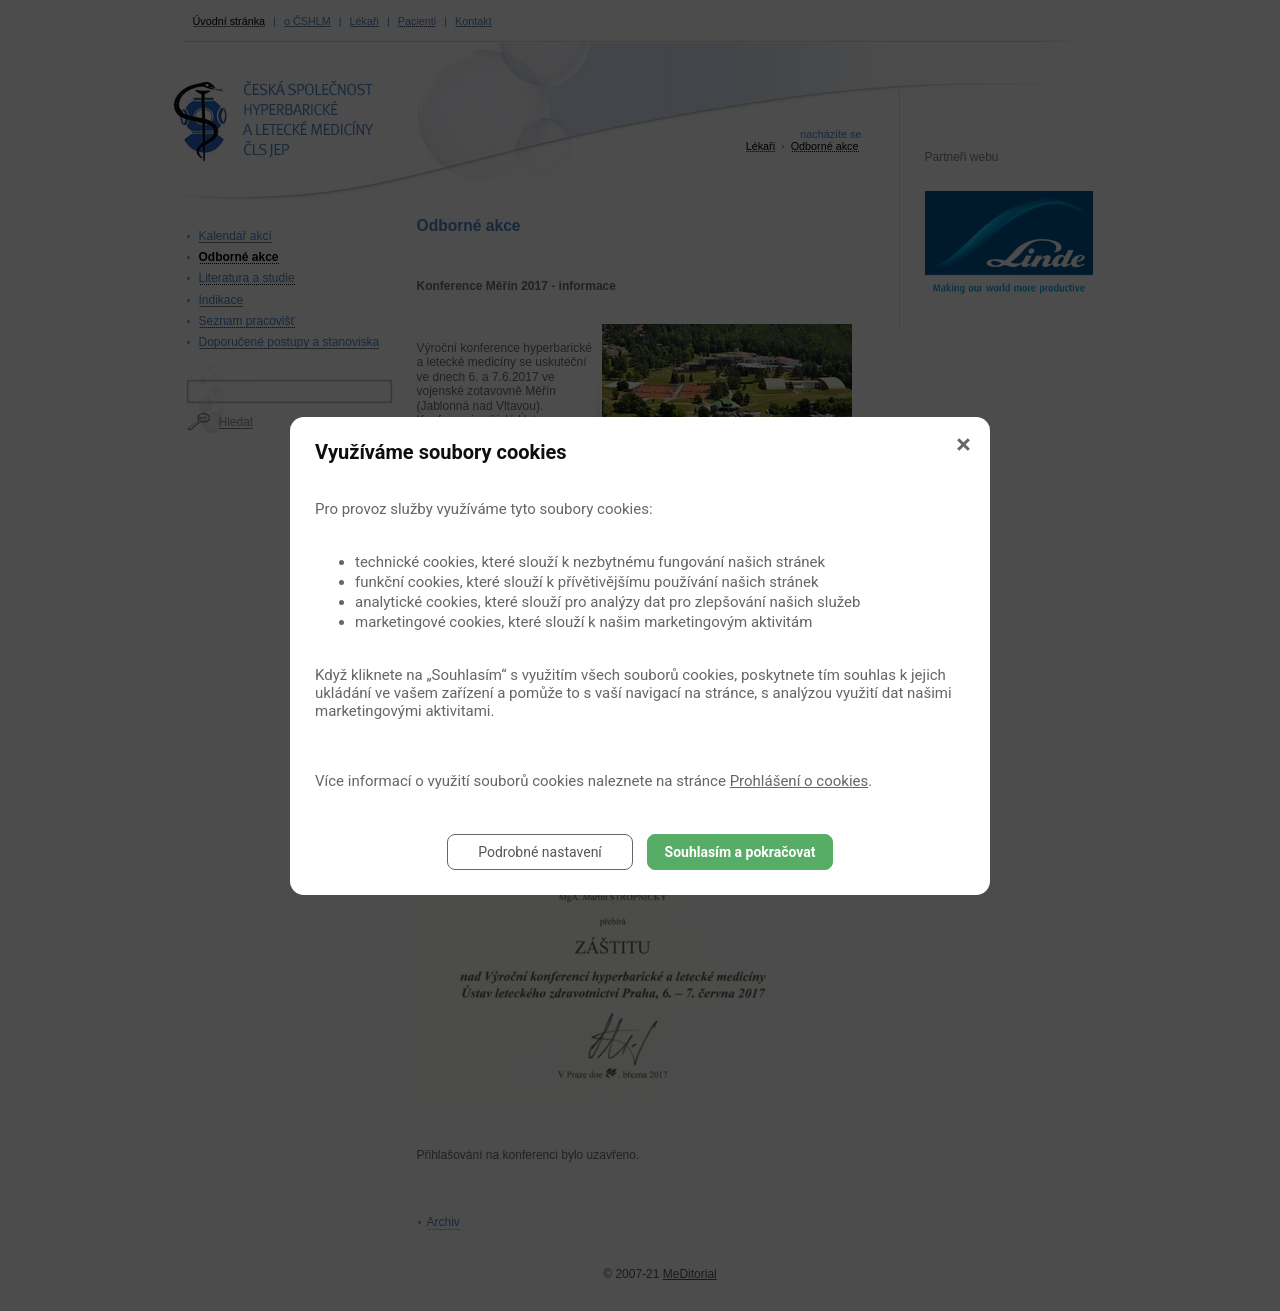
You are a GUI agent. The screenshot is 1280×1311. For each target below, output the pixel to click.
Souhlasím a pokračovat (740, 852)
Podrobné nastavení (540, 852)
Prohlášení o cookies (799, 781)
